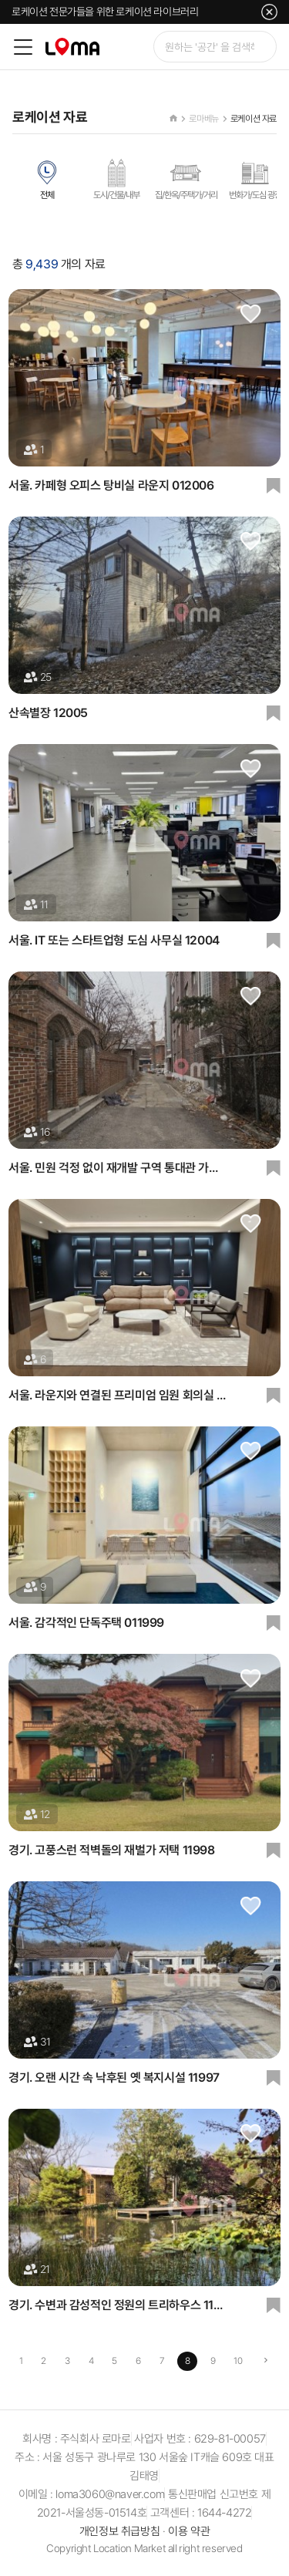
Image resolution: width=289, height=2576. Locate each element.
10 (238, 2360)
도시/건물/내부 (116, 178)
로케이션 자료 (253, 118)
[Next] (265, 2361)
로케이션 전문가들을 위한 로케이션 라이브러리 (105, 11)
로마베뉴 (203, 118)
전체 (47, 178)
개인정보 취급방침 (119, 2531)
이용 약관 (189, 2531)
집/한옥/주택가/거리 (186, 178)
